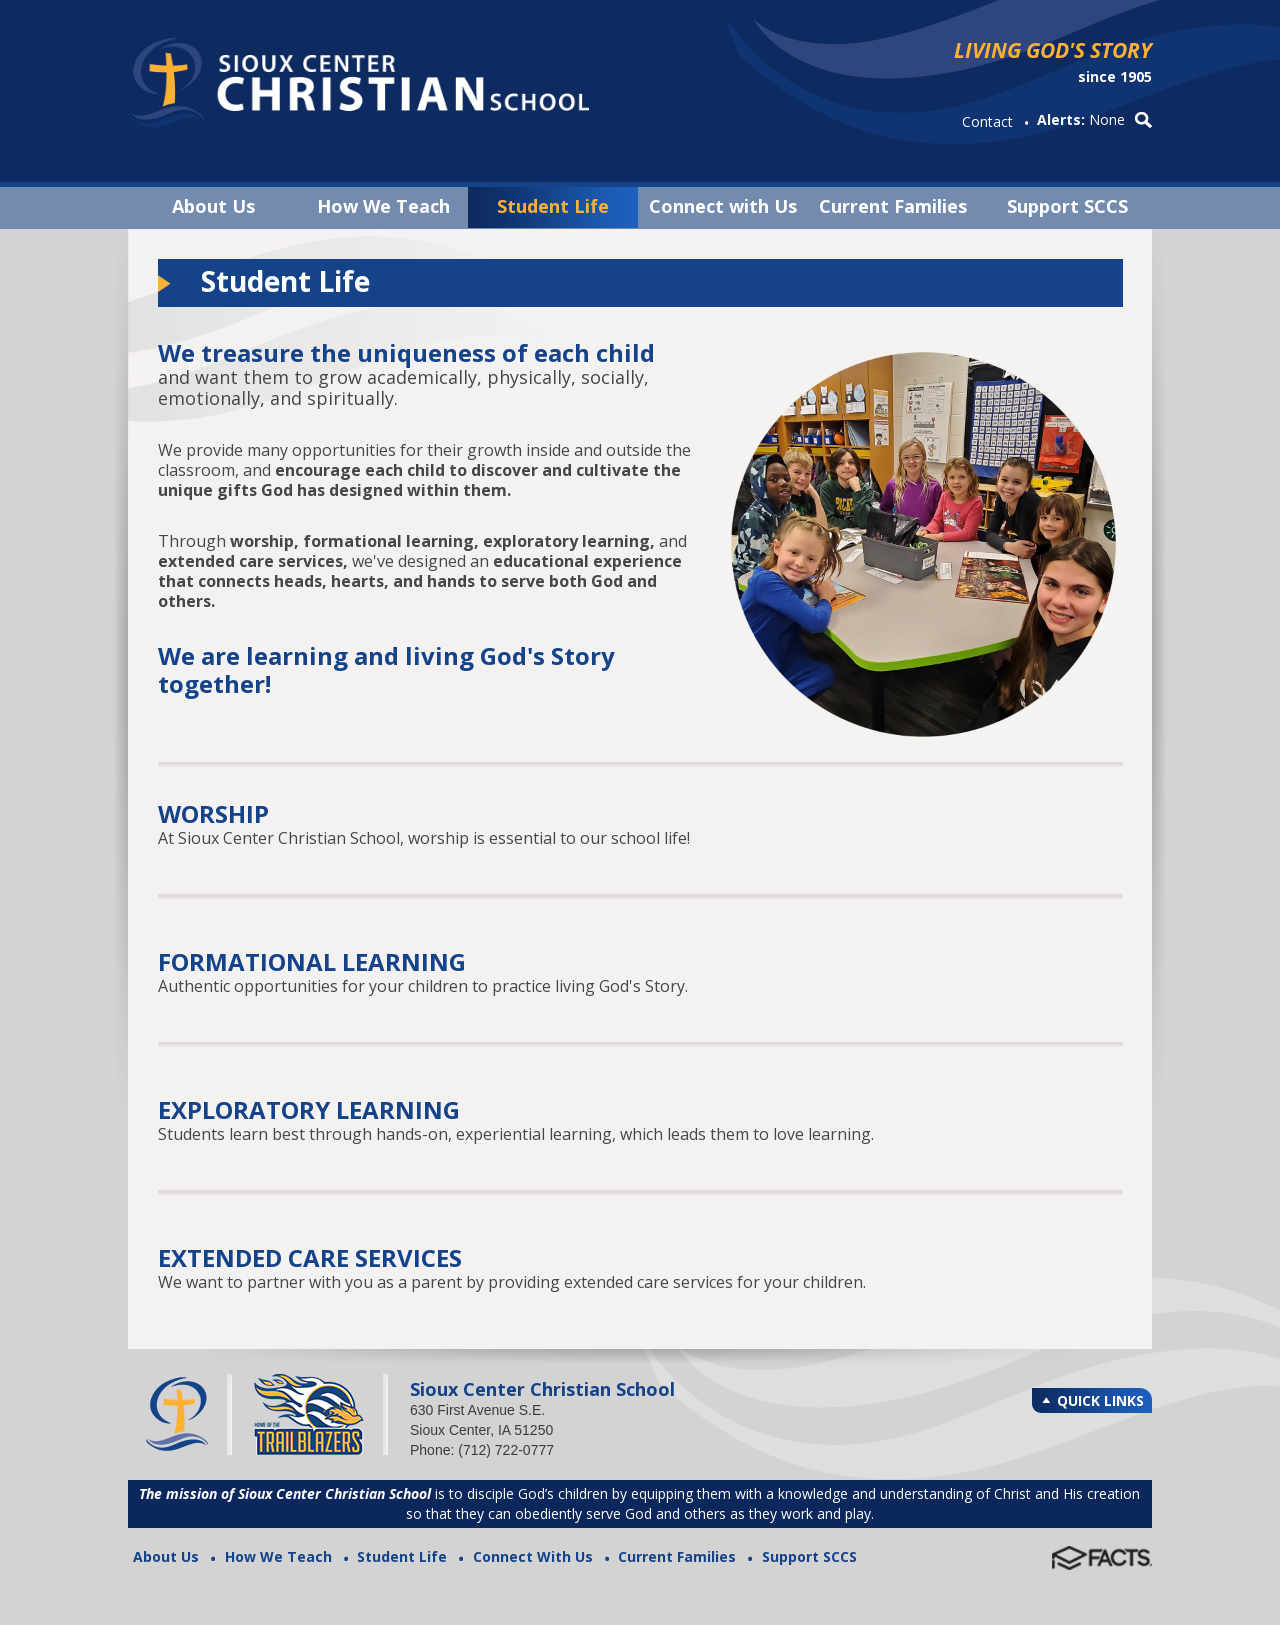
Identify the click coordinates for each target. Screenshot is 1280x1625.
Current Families (893, 206)
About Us (213, 206)
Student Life (553, 206)
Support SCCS (1067, 206)
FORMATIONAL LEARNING (312, 961)
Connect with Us (723, 206)
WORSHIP (213, 813)
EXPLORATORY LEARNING (309, 1109)
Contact (987, 121)
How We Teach (383, 206)
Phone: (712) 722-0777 (482, 1450)
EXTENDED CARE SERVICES (310, 1257)
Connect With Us (533, 1556)
